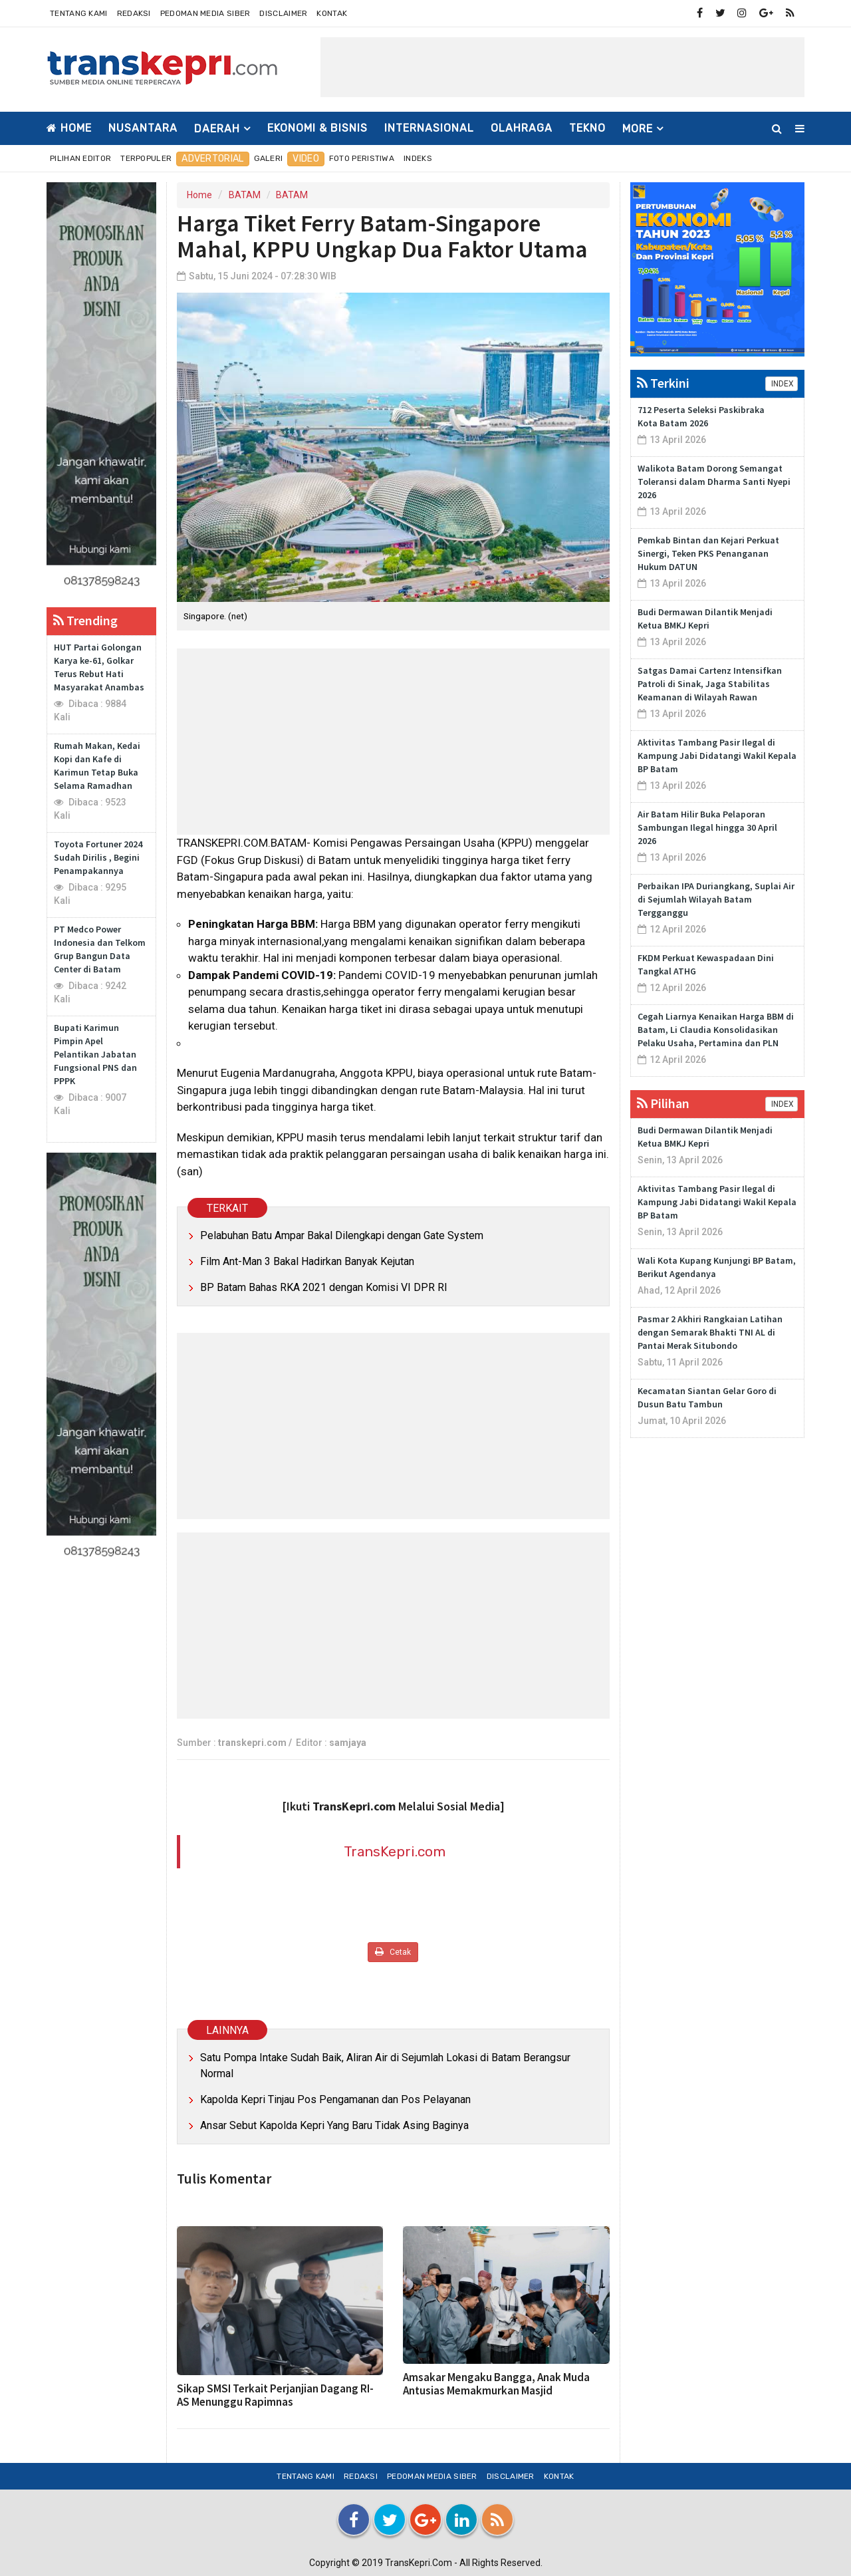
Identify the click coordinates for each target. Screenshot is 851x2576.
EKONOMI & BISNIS (317, 128)
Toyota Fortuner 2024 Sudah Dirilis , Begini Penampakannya (98, 857)
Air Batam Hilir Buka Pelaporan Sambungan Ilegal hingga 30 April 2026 (707, 827)
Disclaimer (283, 13)
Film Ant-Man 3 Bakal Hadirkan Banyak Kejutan (307, 1261)
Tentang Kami (79, 13)
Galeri (268, 158)
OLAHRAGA (521, 128)
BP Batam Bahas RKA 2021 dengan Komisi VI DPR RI (323, 1287)
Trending (85, 620)
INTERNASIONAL (429, 128)
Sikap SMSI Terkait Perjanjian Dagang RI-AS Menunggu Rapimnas (275, 2395)
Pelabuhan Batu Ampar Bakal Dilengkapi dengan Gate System (341, 1235)
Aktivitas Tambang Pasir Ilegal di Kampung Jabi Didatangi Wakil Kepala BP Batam (717, 755)
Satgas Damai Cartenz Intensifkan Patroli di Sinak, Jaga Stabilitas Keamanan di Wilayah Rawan (710, 683)
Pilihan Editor (80, 158)
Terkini (663, 382)
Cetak (393, 1952)
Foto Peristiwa (361, 158)
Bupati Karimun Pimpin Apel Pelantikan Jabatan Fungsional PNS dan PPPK (95, 1054)
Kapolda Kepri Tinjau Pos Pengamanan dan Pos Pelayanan (335, 2099)
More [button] (637, 128)
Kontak (331, 13)
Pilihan (663, 1103)
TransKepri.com (394, 1851)
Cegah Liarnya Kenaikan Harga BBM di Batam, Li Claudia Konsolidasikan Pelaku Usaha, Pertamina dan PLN (716, 1029)
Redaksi (134, 13)
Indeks (418, 158)
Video (306, 158)
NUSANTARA (143, 128)
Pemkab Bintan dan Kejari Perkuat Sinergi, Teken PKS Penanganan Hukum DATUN (708, 553)
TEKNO (587, 128)
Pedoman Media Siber (205, 13)
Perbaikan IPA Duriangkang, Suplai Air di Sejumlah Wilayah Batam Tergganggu (716, 899)
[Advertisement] (562, 67)
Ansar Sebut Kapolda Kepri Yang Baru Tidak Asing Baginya (334, 2125)
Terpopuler (146, 158)
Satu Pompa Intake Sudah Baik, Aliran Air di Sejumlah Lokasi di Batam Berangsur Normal (385, 2065)
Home (69, 128)
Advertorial (212, 158)
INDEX (781, 383)
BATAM (245, 195)
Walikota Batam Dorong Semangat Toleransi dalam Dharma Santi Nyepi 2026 (714, 481)
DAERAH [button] (217, 128)
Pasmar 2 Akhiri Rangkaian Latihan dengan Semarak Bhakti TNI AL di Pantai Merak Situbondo (710, 1332)
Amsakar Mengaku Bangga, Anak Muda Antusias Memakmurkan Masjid (496, 2384)
